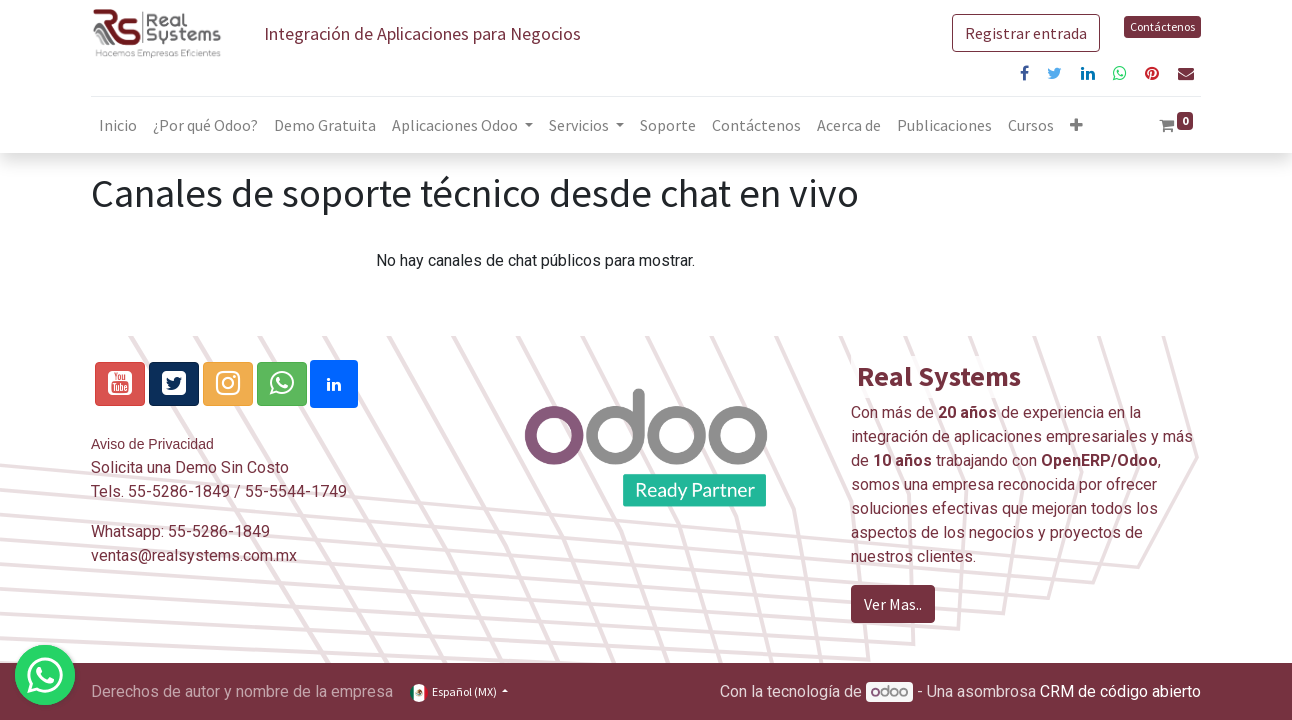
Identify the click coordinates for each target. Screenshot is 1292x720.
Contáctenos (1162, 26)
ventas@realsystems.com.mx (194, 555)
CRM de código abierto (1120, 691)
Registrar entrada (1026, 33)
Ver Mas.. (893, 604)
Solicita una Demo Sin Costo (190, 467)
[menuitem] (118, 125)
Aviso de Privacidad (152, 444)
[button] (1076, 125)
